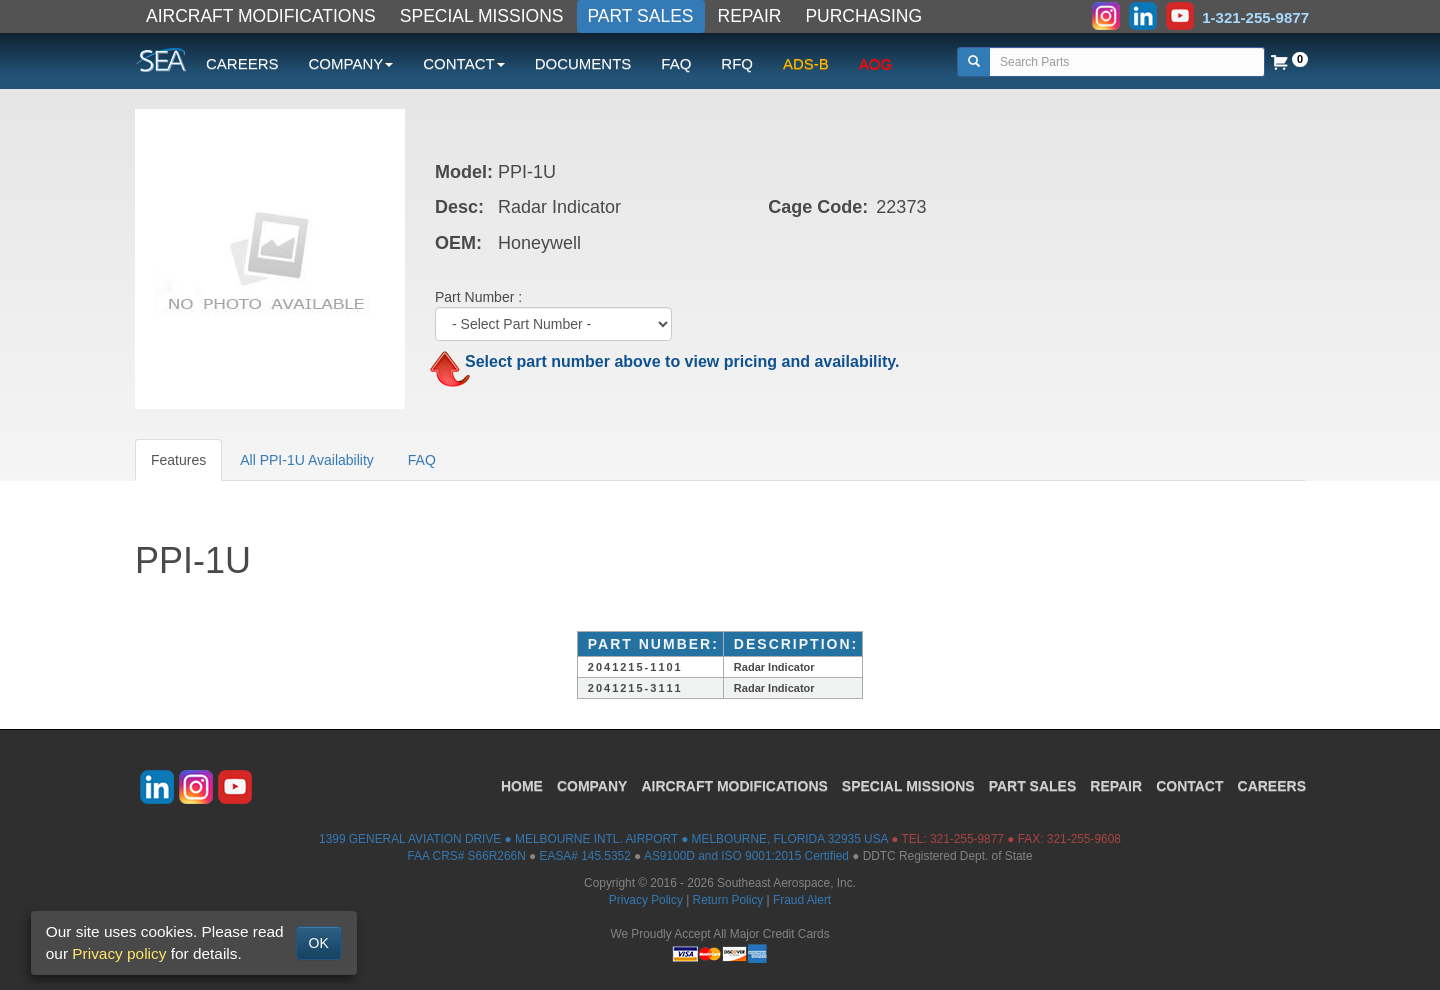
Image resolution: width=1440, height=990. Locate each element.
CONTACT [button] (463, 63)
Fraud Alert (802, 900)
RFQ (737, 63)
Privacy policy (119, 953)
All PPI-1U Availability (307, 460)
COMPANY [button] (351, 63)
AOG (875, 63)
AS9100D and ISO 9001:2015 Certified (746, 856)
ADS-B (806, 63)
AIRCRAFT (734, 786)
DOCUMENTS (583, 63)
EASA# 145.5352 (585, 856)
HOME (522, 786)
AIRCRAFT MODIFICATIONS (261, 16)
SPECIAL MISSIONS (482, 16)
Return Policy (728, 900)
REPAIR (750, 16)
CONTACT (1189, 786)
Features (178, 460)
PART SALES (641, 16)
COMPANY (592, 786)
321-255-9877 (967, 839)
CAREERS (242, 63)
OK (319, 943)
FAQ (676, 63)
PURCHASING (863, 16)
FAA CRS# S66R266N (466, 856)
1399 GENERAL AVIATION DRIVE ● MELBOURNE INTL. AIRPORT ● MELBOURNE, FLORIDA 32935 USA (603, 839)
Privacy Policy (646, 900)
